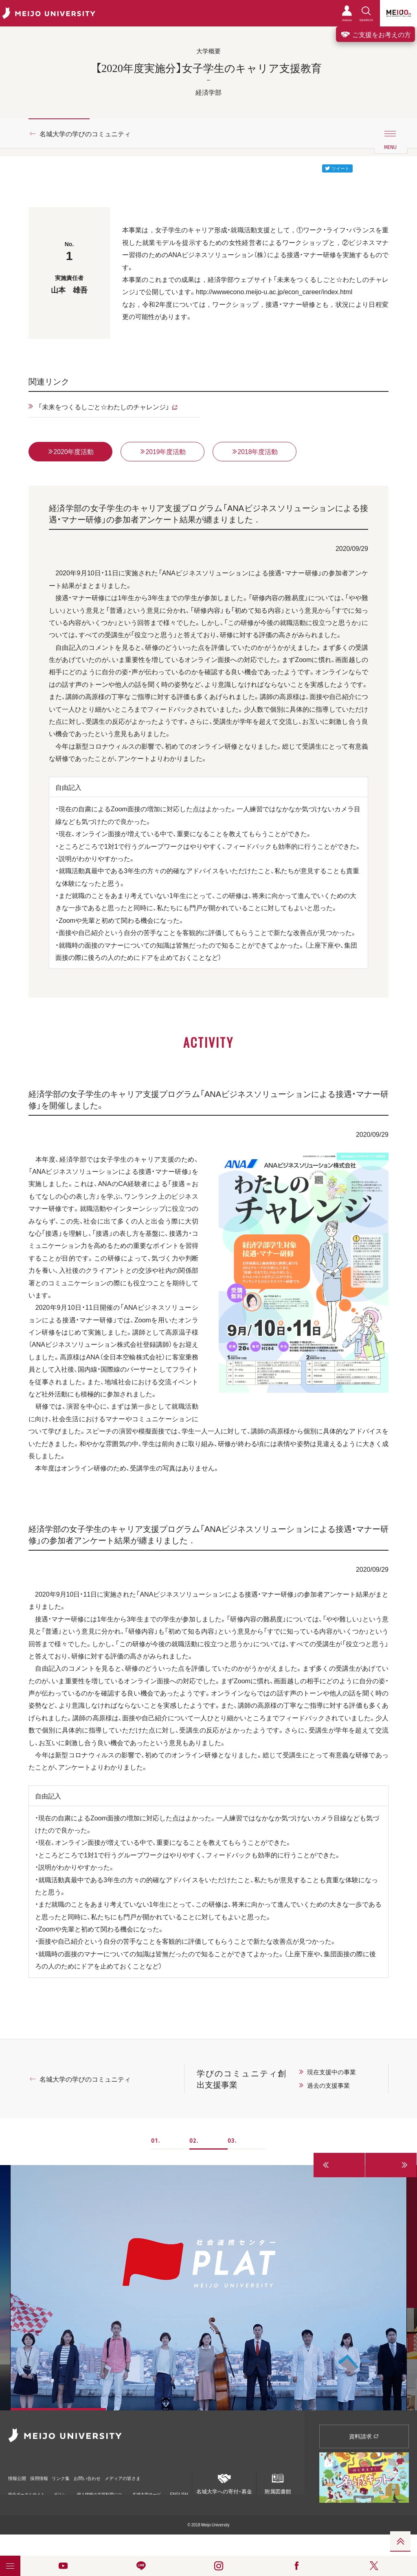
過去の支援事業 (328, 2086)
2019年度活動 (162, 452)
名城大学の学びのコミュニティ (85, 133)
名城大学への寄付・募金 (224, 2483)
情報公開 (18, 2476)
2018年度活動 (254, 452)
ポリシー (60, 2491)
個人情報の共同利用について (99, 2491)
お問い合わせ (119, 2476)
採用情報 (50, 2476)
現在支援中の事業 (331, 2073)
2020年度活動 (70, 452)
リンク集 (82, 2476)
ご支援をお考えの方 (375, 34)
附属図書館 (278, 2483)
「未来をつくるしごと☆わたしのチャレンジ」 (103, 406)
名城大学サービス (146, 2491)
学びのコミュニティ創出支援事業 (241, 2080)
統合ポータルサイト (26, 2490)
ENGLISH (179, 2488)
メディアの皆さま (167, 2476)
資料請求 (364, 2437)
